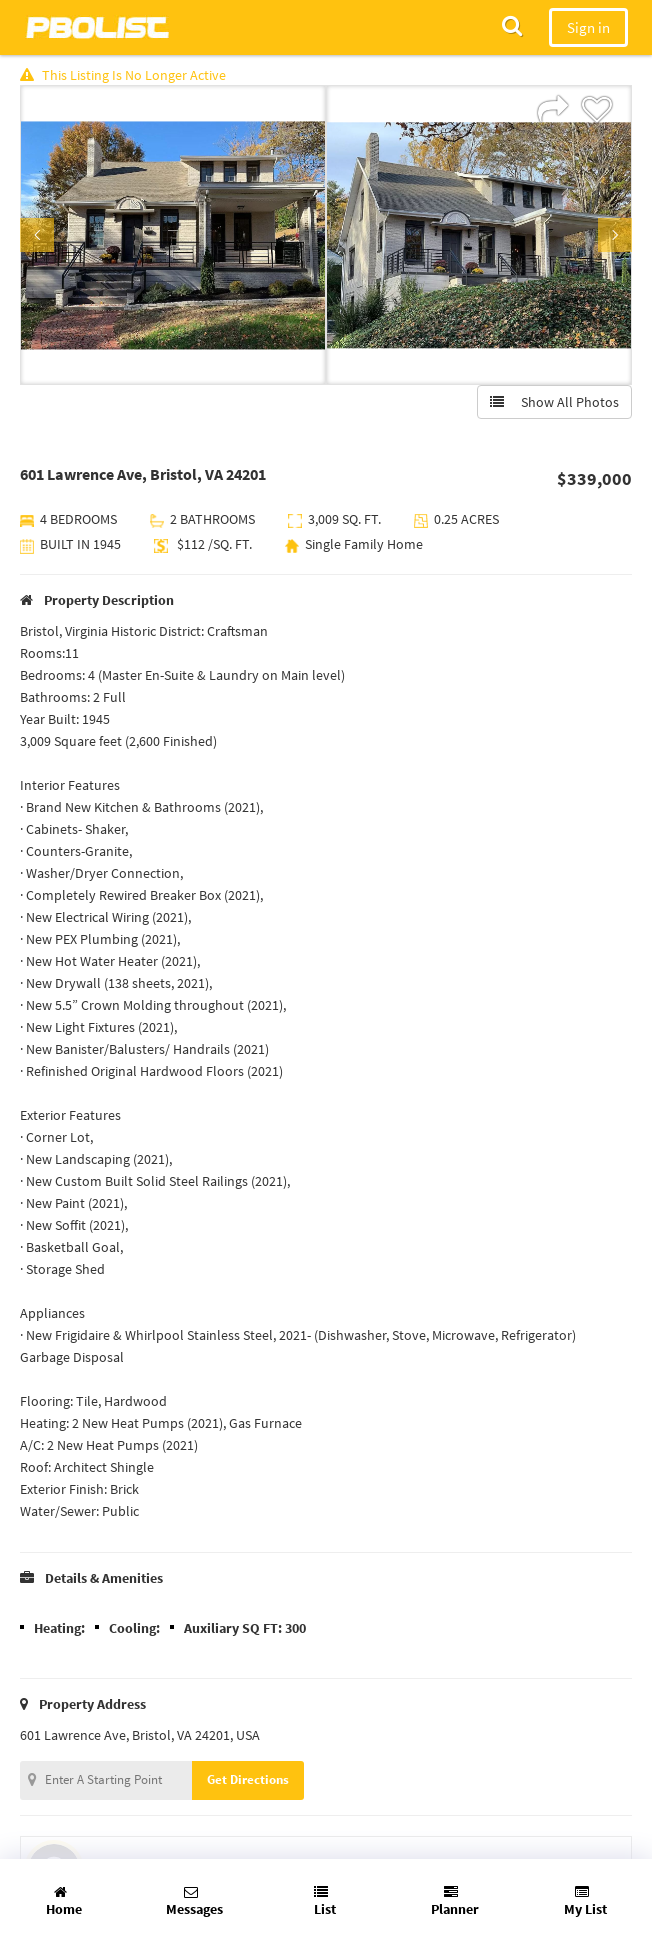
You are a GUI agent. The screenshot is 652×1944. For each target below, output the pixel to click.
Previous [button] (37, 235)
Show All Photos (554, 402)
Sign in (588, 27)
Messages (194, 1901)
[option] (173, 235)
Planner (455, 1901)
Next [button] (615, 235)
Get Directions (248, 1779)
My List (585, 1901)
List (325, 1901)
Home (64, 1901)
